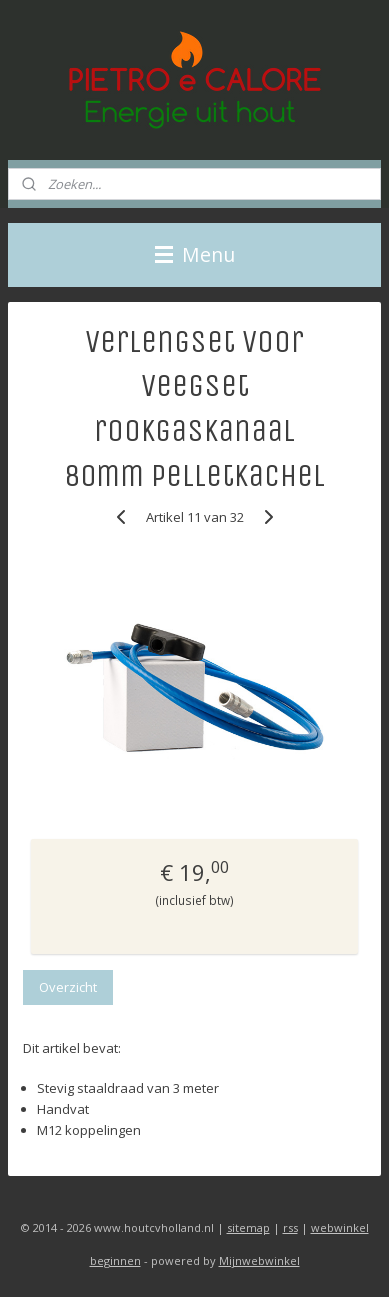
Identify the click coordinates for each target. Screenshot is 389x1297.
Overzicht (68, 987)
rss (290, 1227)
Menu (195, 254)
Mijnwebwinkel (259, 1260)
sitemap (248, 1227)
